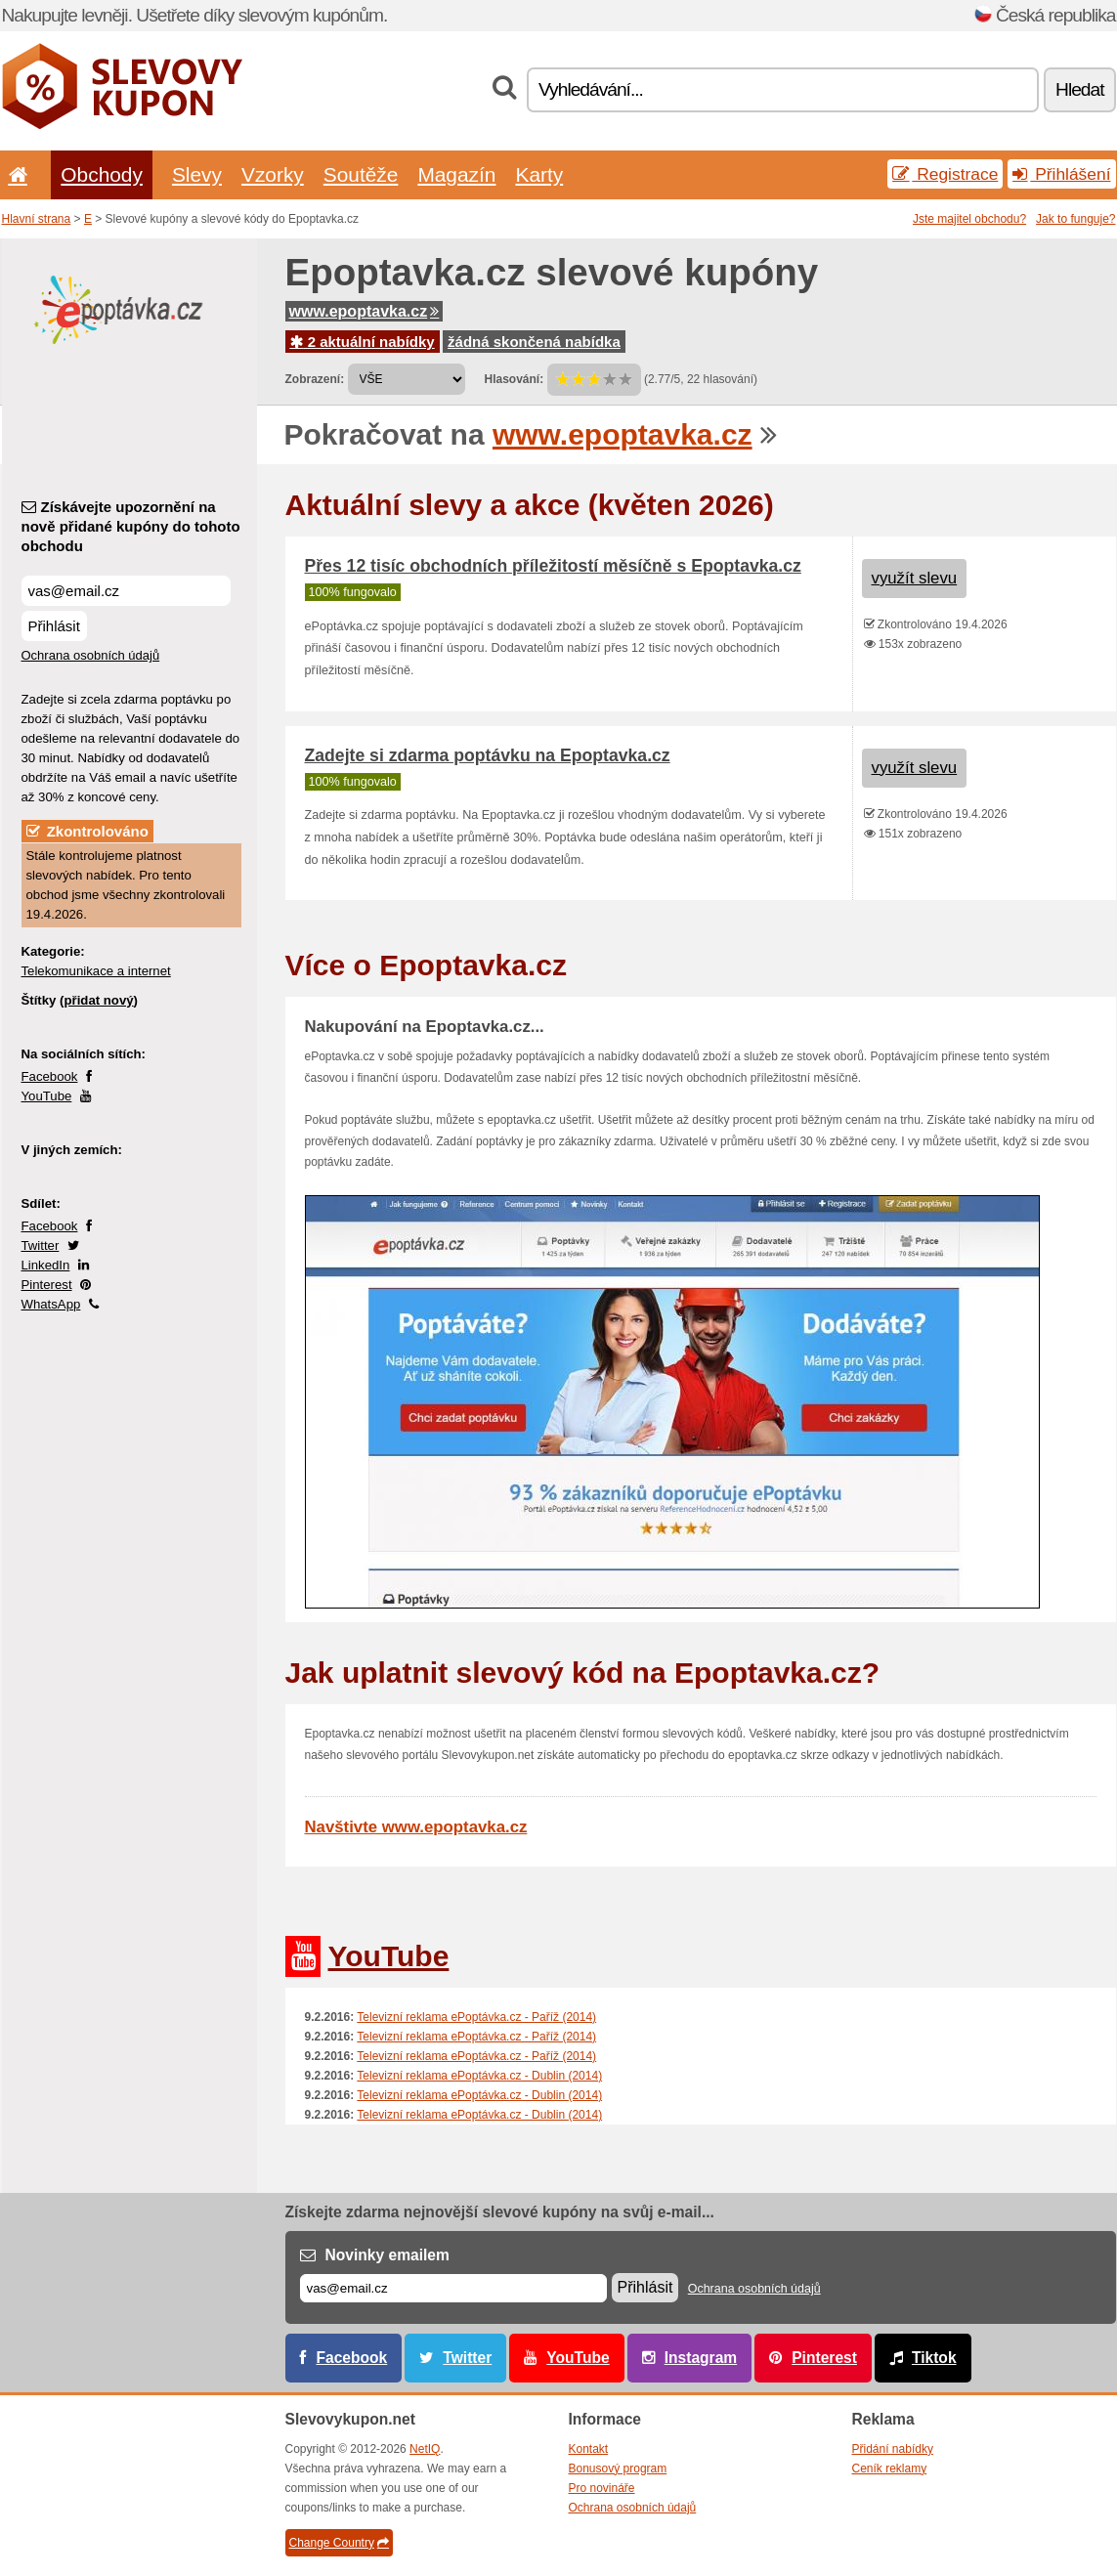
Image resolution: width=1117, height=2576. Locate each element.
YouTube (46, 1096)
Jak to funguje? (1075, 219)
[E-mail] (453, 2288)
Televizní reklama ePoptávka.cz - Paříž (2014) (476, 2017)
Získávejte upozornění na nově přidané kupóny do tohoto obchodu (130, 526)
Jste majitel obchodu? (969, 219)
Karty (539, 174)
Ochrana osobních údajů (90, 655)
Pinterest (46, 1284)
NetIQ (424, 2449)
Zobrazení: (315, 379)
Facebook (49, 1076)
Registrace (945, 174)
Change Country (339, 2543)
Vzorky (272, 174)
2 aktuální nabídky (362, 341)
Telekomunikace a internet (96, 971)
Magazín (456, 174)
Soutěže (361, 174)
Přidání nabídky (892, 2449)
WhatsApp (51, 1304)
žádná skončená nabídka (534, 341)
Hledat (1079, 89)
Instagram (701, 2357)
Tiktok (934, 2357)
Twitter (40, 1245)
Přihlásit (54, 626)
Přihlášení (1061, 174)
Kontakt (589, 2449)
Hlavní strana (36, 219)
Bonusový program (618, 2468)
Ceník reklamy (889, 2468)
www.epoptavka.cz (364, 311)
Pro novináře (602, 2488)
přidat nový (98, 1000)
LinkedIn (45, 1265)
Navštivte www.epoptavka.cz (416, 1827)
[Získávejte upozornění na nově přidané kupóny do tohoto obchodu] (126, 591)
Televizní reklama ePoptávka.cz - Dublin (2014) (479, 2075)
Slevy (197, 174)
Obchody (102, 174)
